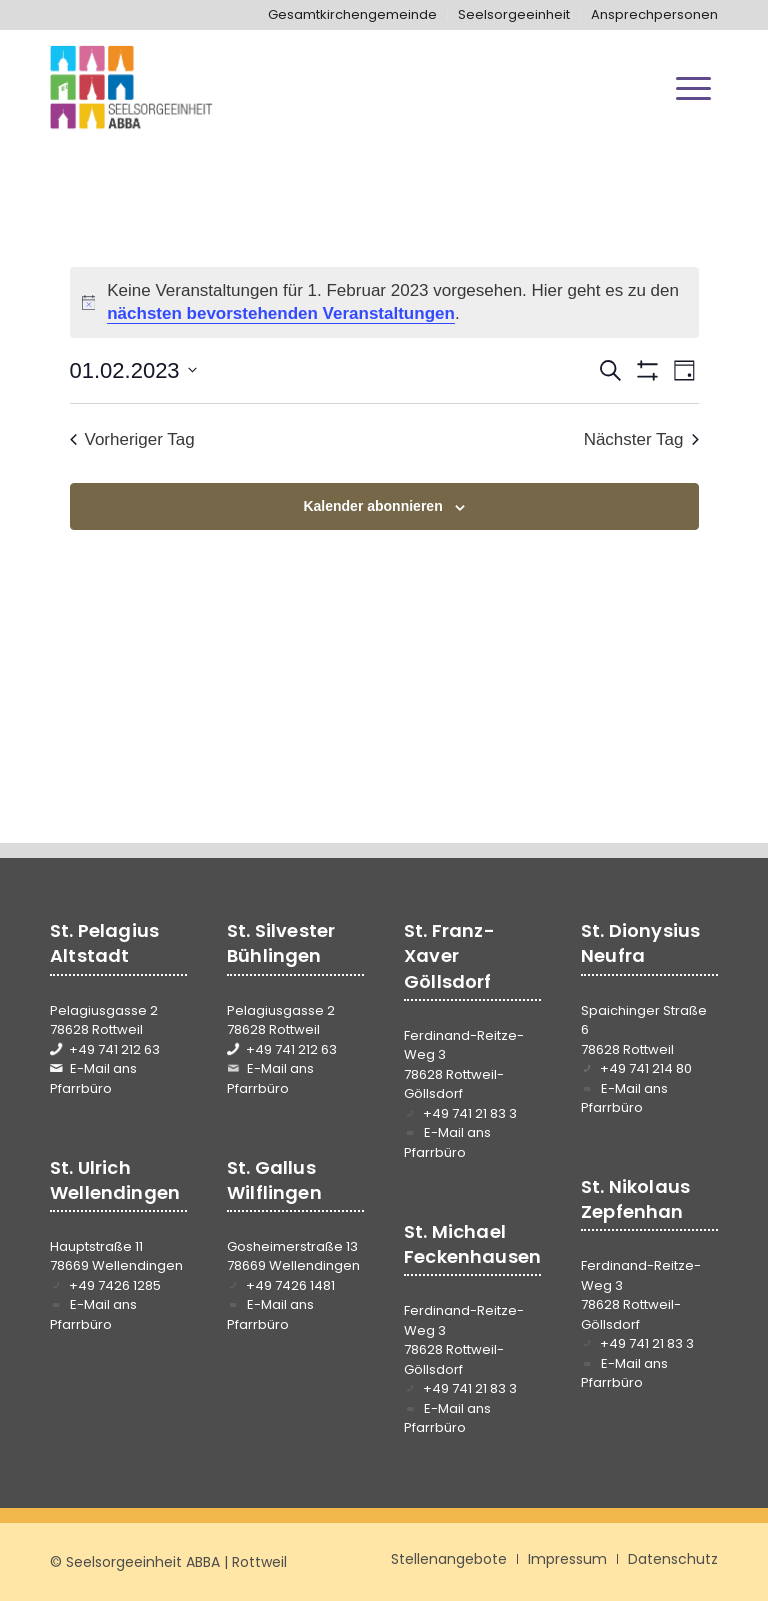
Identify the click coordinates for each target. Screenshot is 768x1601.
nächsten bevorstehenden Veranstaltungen (281, 313)
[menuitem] (353, 15)
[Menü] (693, 88)
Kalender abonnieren (372, 506)
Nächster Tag (641, 439)
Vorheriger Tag (132, 439)
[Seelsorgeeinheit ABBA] (131, 88)
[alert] (384, 302)
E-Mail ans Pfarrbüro (93, 1078)
